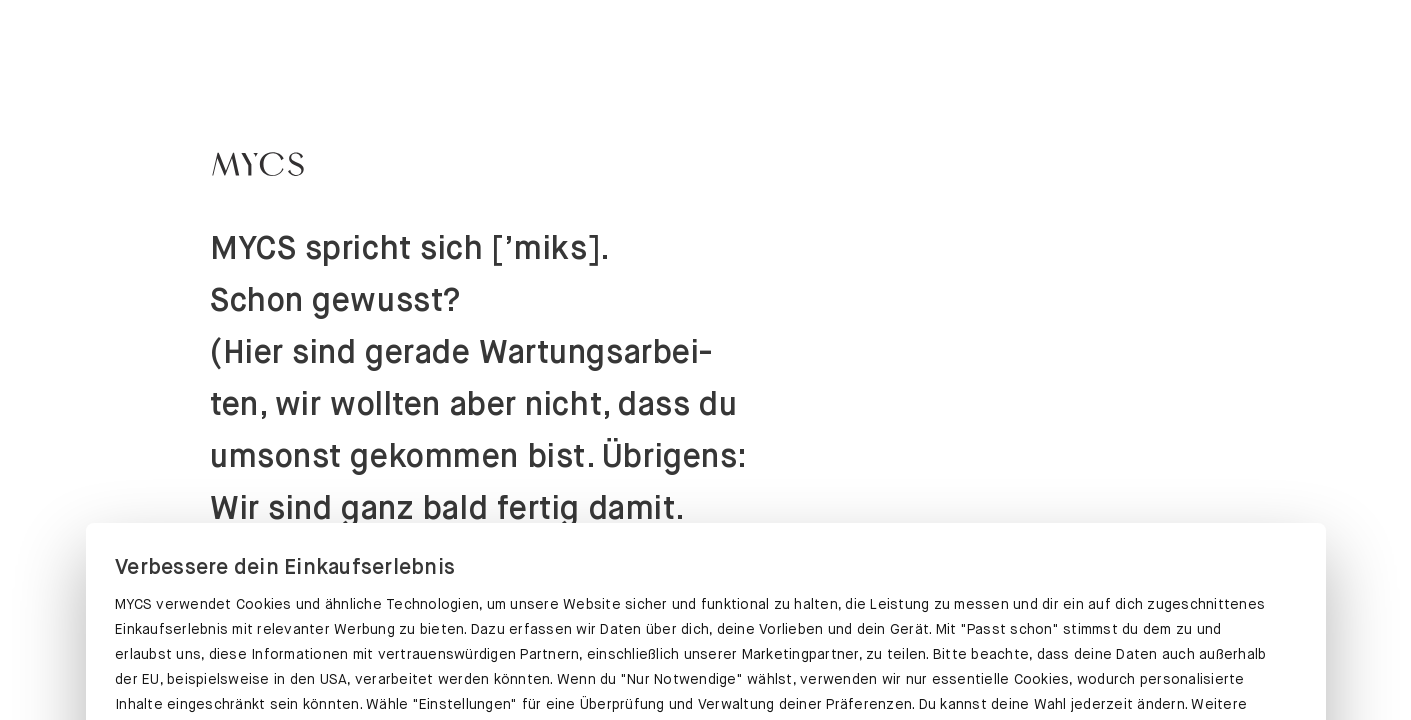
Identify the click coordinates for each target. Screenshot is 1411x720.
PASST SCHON (299, 662)
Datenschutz (160, 595)
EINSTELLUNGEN (704, 666)
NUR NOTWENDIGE (1111, 666)
